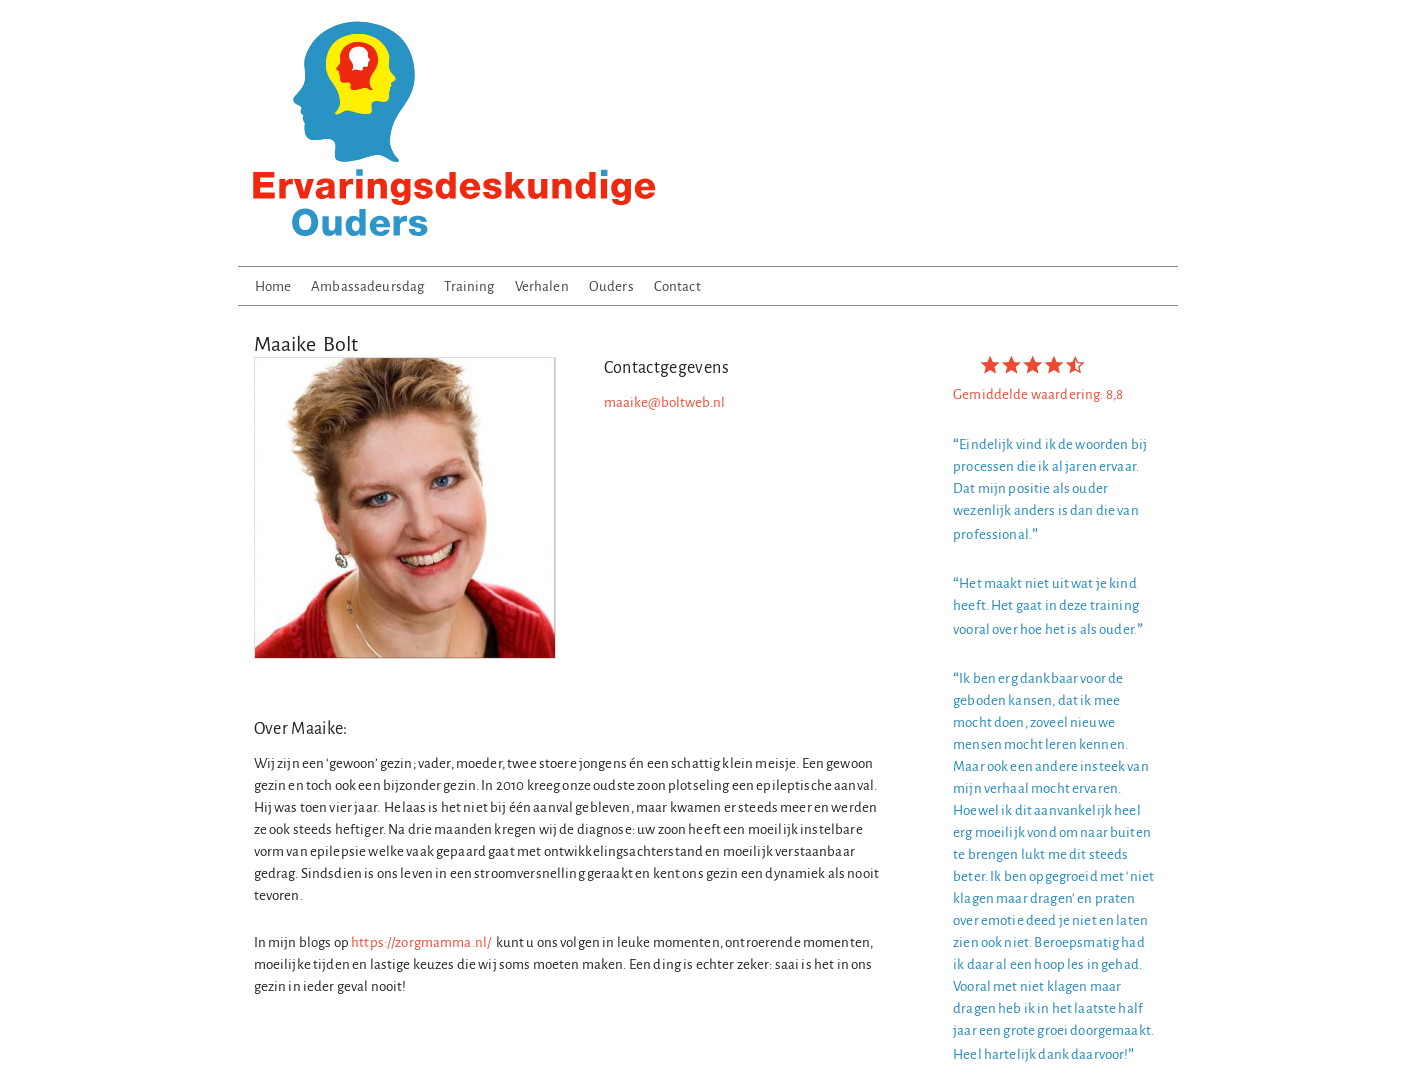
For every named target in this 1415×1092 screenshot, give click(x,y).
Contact (677, 286)
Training (469, 286)
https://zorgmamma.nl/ (421, 942)
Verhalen (542, 286)
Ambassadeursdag (367, 286)
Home (273, 286)
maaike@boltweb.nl (665, 402)
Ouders (611, 286)
